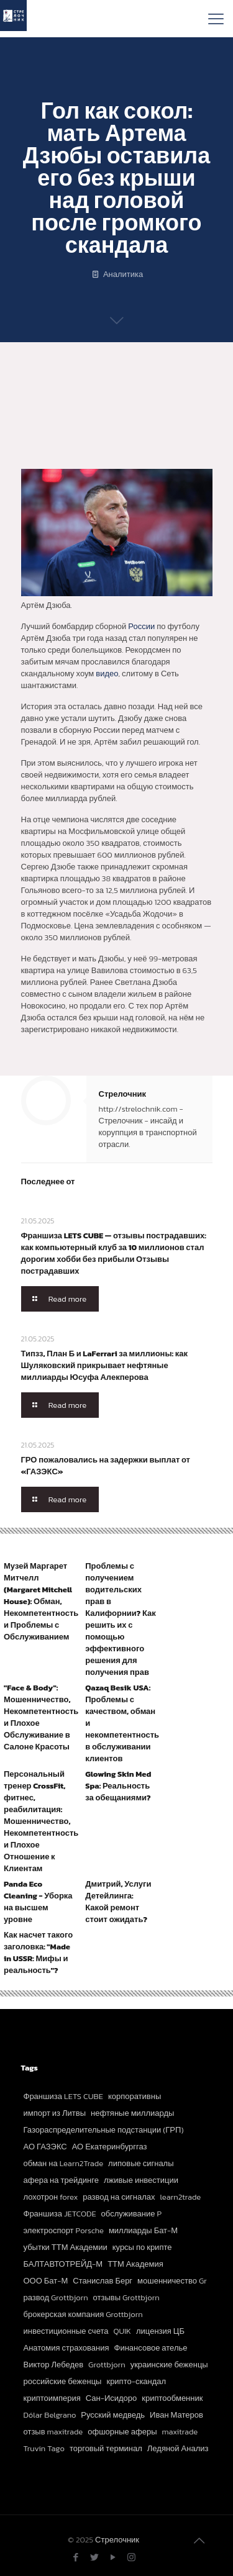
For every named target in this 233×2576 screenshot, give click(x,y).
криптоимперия (52, 2398)
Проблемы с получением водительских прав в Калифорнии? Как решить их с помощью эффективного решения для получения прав (120, 1619)
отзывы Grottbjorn (126, 2297)
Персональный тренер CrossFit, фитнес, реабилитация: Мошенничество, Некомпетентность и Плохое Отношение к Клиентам (41, 1821)
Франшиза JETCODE (60, 2214)
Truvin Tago (44, 2448)
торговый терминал (106, 2448)
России (141, 626)
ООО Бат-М (46, 2281)
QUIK (122, 2331)
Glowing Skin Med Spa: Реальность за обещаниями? (118, 1785)
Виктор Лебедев (54, 2364)
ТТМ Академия (135, 2264)
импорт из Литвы (55, 2113)
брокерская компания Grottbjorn (83, 2314)
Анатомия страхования (66, 2348)
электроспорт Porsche (64, 2230)
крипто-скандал (136, 2381)
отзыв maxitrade (53, 2432)
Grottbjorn (107, 2364)
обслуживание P (131, 2214)
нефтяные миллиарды (132, 2113)
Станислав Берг (102, 2281)
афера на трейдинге (61, 2180)
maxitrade (180, 2432)
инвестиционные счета (66, 2331)
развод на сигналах (119, 2197)
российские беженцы (63, 2381)
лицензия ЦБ (160, 2331)
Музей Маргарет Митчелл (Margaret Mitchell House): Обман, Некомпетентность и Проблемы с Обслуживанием (41, 1601)
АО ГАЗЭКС (45, 2146)
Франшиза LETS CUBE (63, 2096)
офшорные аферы (122, 2432)
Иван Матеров (176, 2415)
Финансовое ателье (151, 2348)
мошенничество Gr (172, 2281)
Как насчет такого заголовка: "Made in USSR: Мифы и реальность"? (38, 1952)
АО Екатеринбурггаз (109, 2146)
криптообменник (172, 2398)
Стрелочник (123, 1094)
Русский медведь (113, 2415)
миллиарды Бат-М (143, 2230)
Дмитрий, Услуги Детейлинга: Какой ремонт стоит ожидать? (118, 1901)
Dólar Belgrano (50, 2415)
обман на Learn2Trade (64, 2163)
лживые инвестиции (141, 2180)
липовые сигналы (140, 2163)
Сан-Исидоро (111, 2398)
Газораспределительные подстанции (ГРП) (104, 2130)
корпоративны (134, 2096)
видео (107, 673)
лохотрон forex (51, 2197)
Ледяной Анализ (178, 2448)
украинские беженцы (169, 2364)
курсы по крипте (142, 2247)
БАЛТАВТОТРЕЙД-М (63, 2264)
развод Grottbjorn (56, 2297)
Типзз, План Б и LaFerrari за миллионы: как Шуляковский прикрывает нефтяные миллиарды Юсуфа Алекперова (104, 1365)
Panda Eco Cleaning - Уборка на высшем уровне (38, 1901)
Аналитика (123, 274)
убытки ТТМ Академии (65, 2247)
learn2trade (180, 2197)
